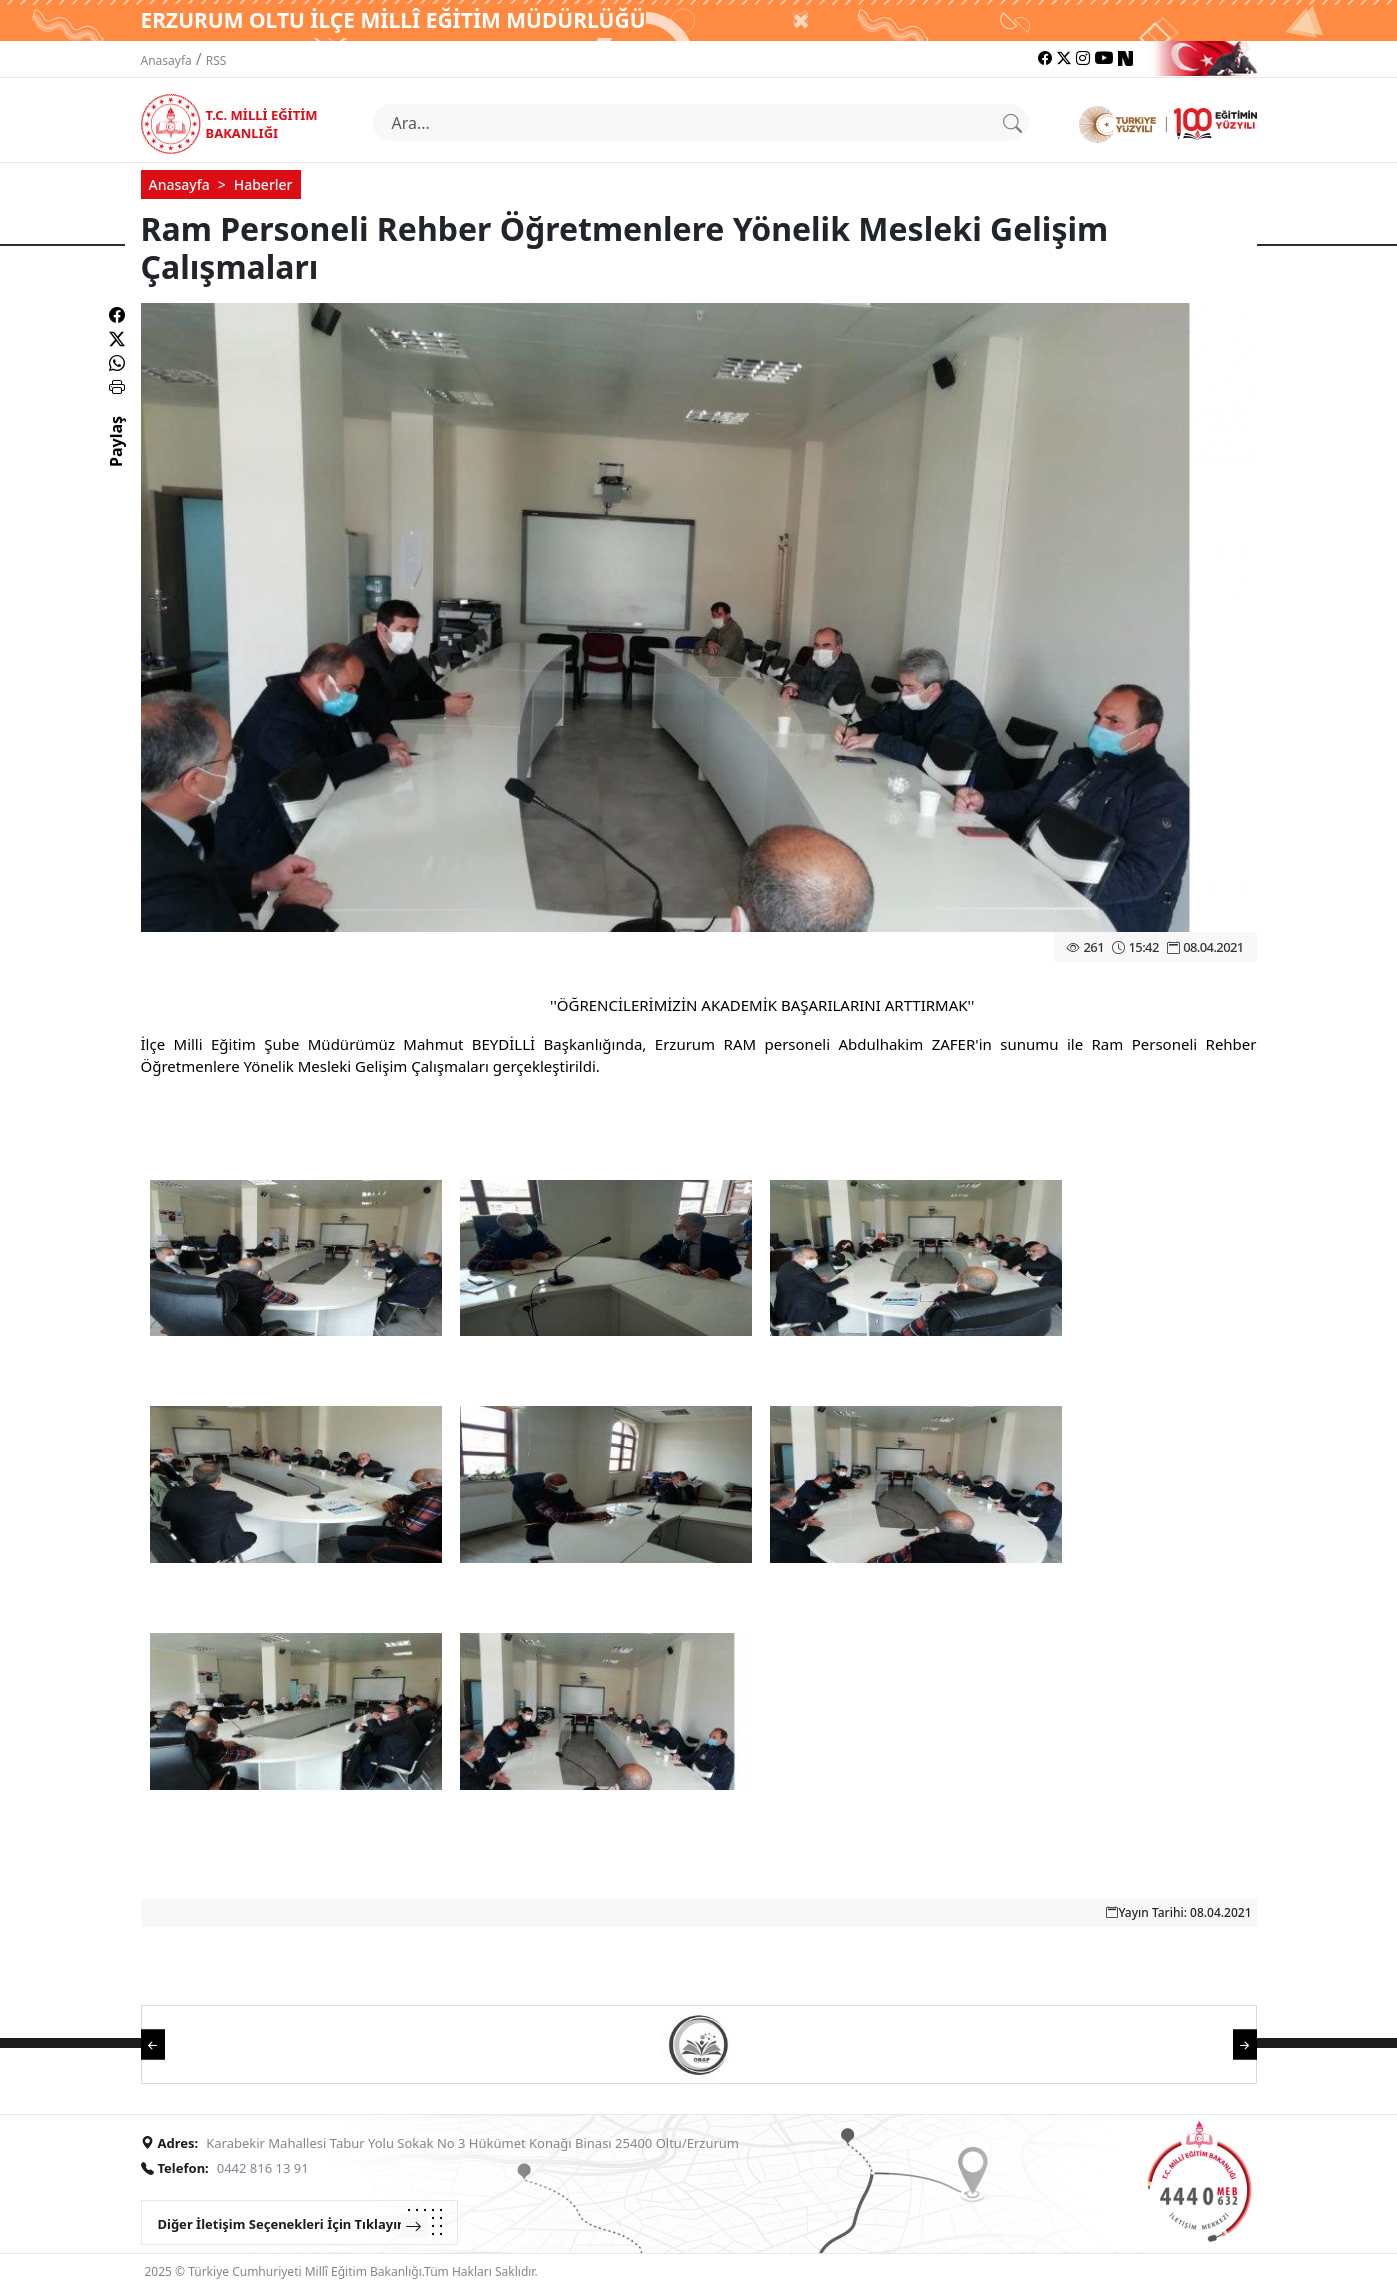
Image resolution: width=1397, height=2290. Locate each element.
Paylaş (116, 459)
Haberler (263, 184)
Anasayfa (166, 60)
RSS (216, 60)
